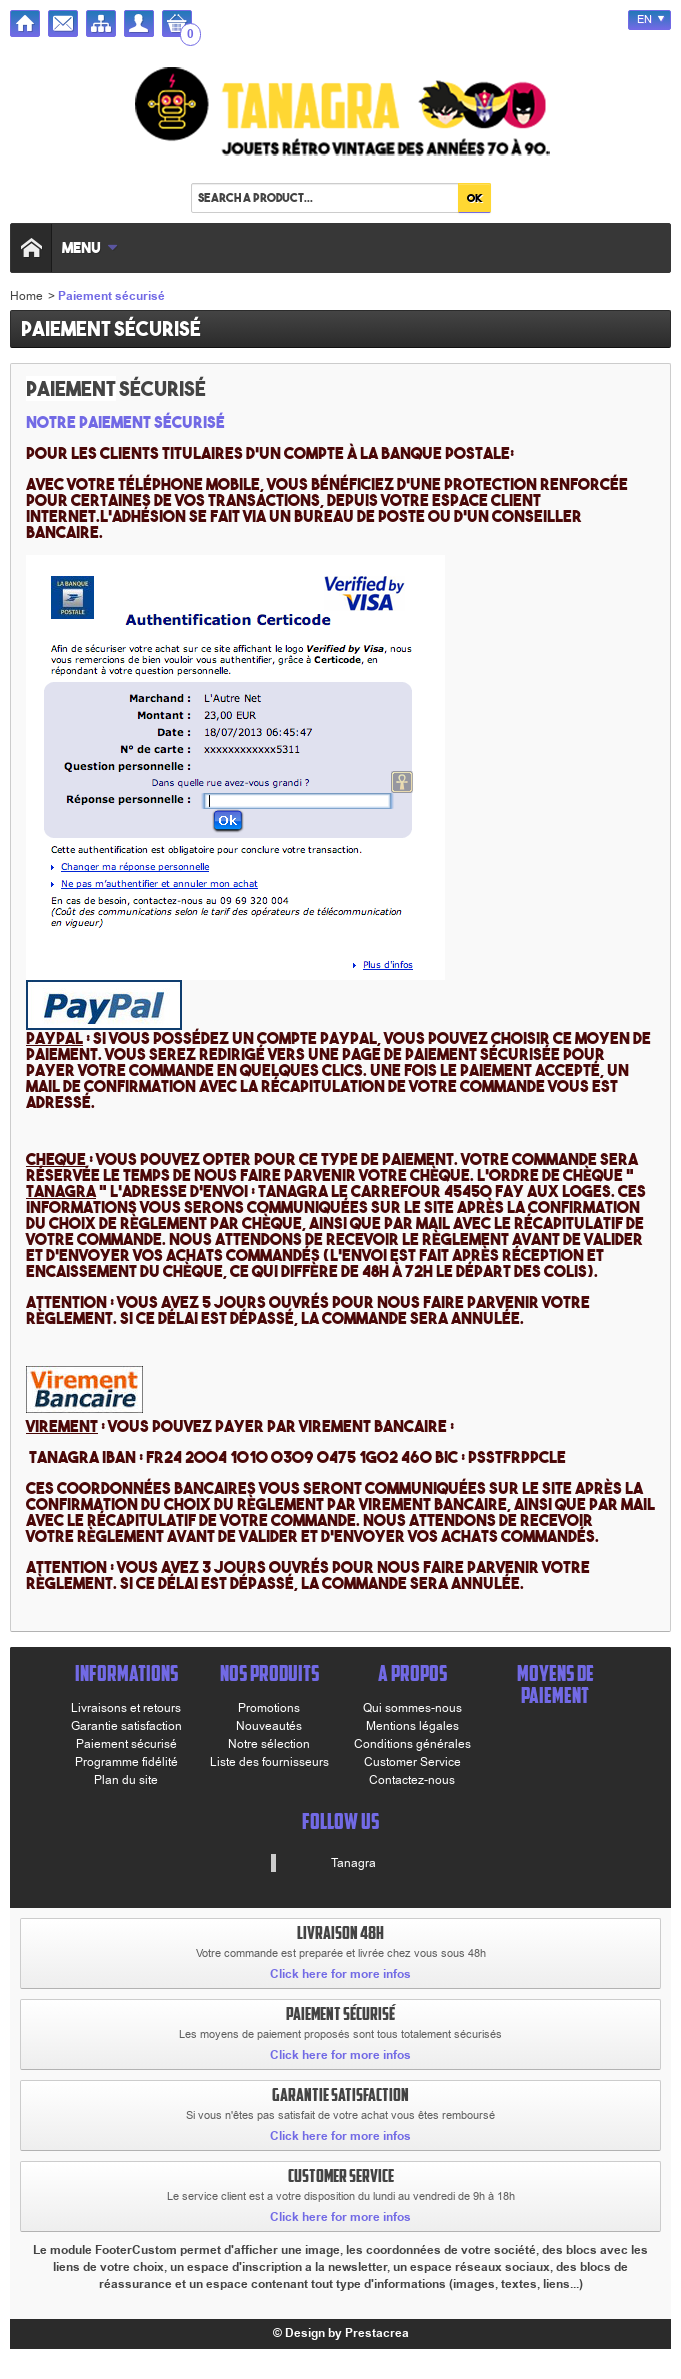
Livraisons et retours (126, 1708)
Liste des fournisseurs (269, 1762)
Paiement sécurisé (126, 1744)
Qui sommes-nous (412, 1708)
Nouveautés (269, 1726)
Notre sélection (269, 1744)
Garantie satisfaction (126, 1726)
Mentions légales (412, 1726)
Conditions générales (412, 1744)
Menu (90, 247)
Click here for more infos (340, 1974)
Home (26, 296)
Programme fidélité (126, 1762)
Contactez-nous (412, 1780)
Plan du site (126, 1780)
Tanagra (353, 1863)
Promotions (269, 1708)
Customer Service (412, 1762)
